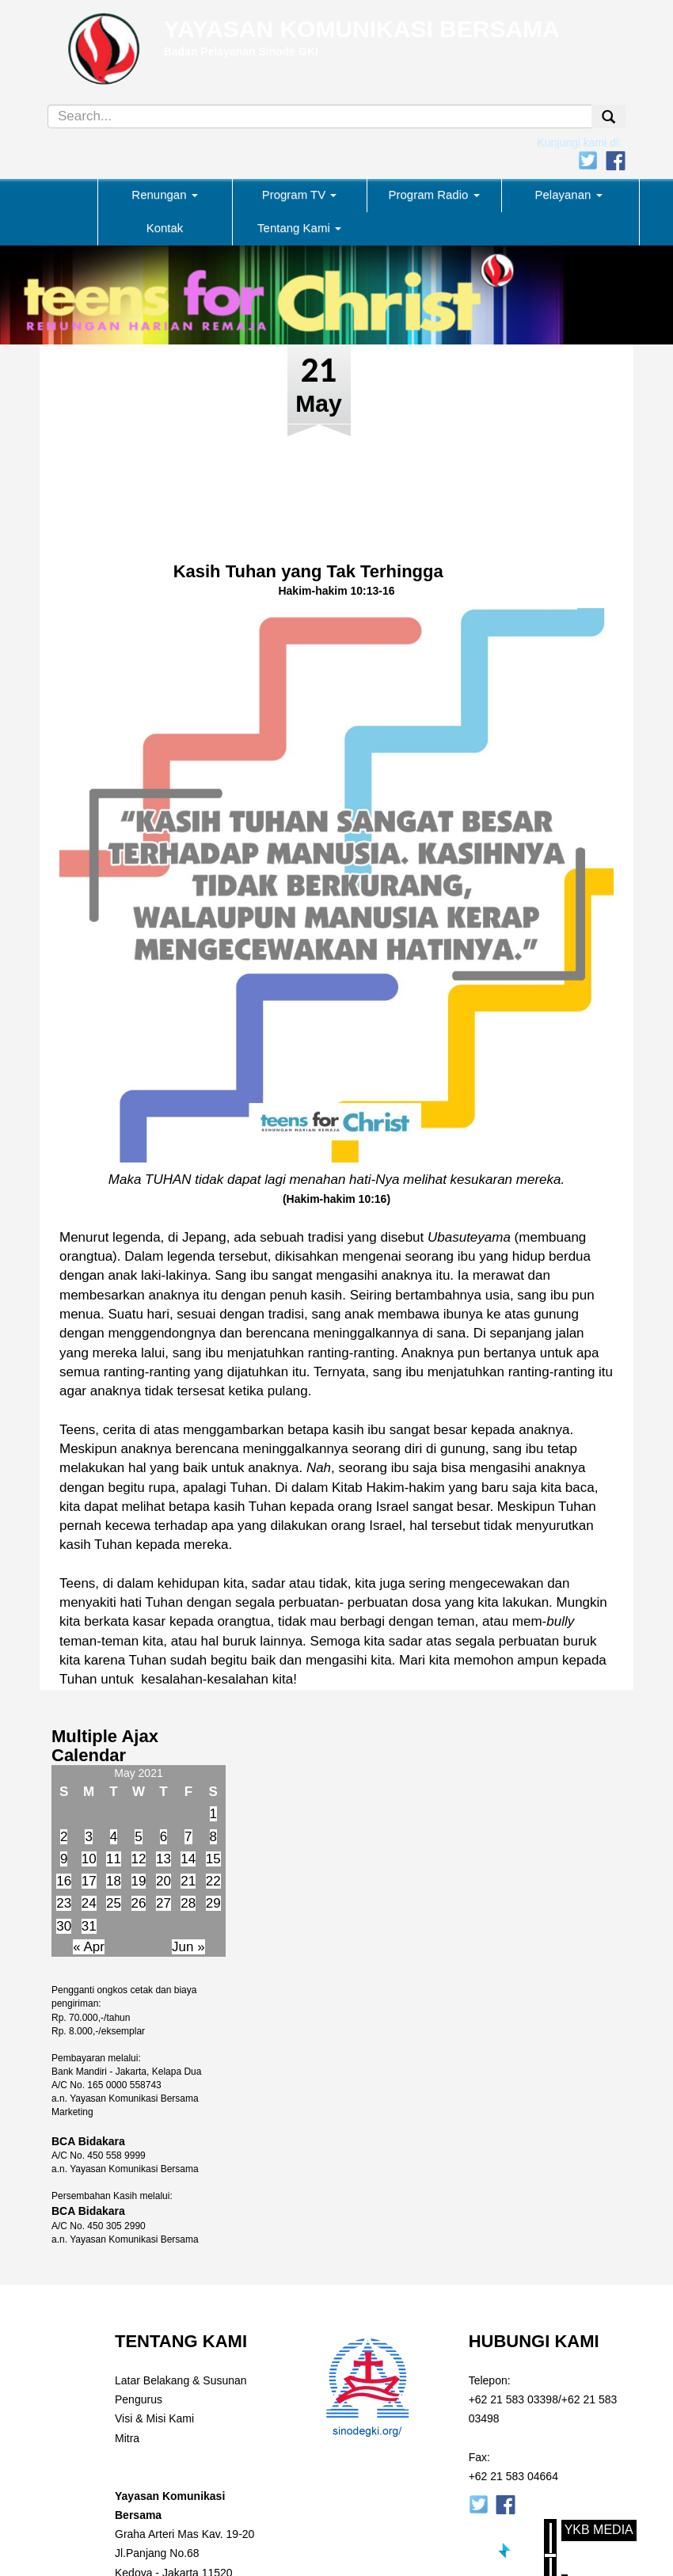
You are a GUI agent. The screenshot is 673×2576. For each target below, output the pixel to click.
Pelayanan (568, 194)
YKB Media (599, 2529)
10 (89, 1858)
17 (89, 1881)
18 (113, 1881)
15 (213, 1858)
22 (213, 1881)
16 (63, 1881)
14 (188, 1858)
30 (63, 1926)
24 (89, 1903)
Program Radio (433, 194)
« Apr (89, 1946)
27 (163, 1903)
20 (163, 1881)
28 (188, 1903)
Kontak (165, 227)
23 (63, 1903)
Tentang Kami (299, 227)
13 (163, 1858)
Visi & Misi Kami (154, 2418)
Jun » (188, 1946)
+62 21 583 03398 (513, 2399)
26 (138, 1903)
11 (113, 1858)
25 (113, 1903)
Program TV (299, 194)
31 (89, 1926)
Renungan (164, 194)
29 (213, 1903)
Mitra (127, 2438)
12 (138, 1858)
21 (188, 1881)
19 (138, 1881)
